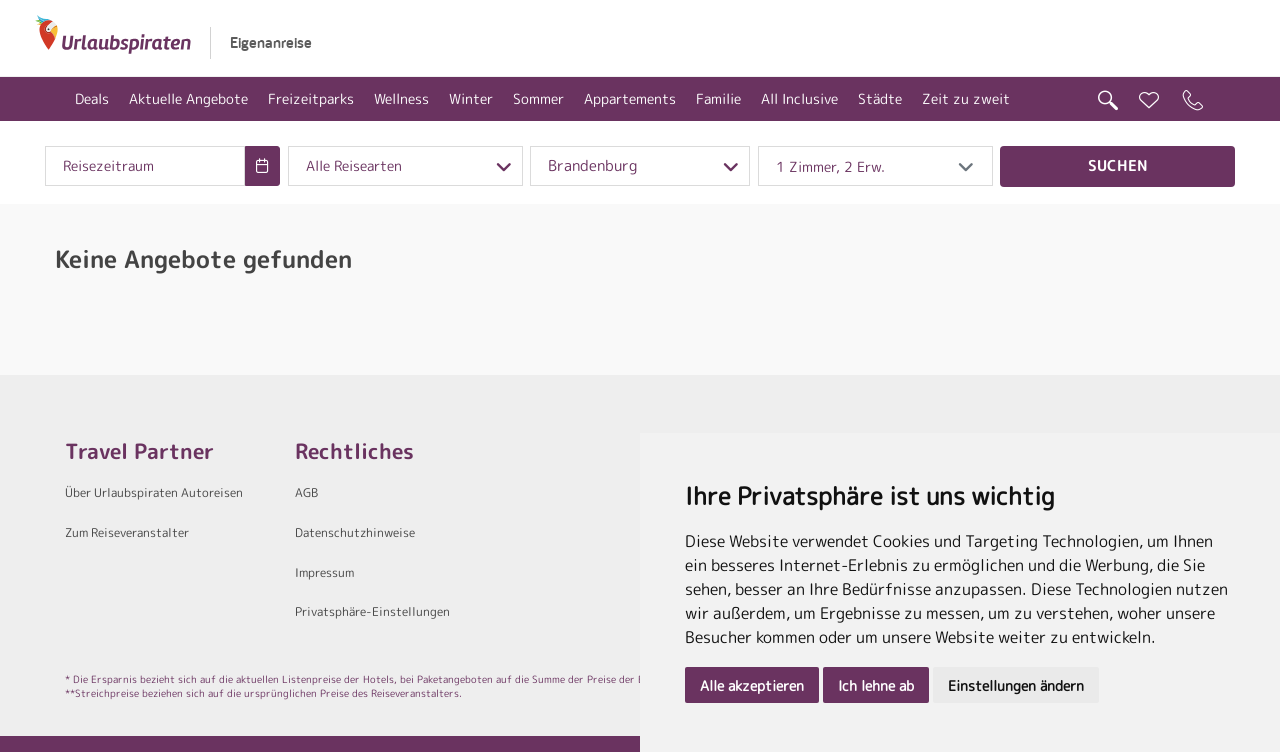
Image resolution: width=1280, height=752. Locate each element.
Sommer (538, 98)
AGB (306, 492)
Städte (880, 98)
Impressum (324, 572)
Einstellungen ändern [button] (1016, 685)
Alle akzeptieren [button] (752, 685)
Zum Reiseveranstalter (127, 532)
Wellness (401, 98)
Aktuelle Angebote (188, 98)
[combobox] (145, 166)
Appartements (630, 98)
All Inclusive (799, 98)
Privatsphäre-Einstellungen (372, 611)
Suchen (1118, 165)
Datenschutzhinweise (355, 532)
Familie (718, 98)
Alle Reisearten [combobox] (354, 166)
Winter (471, 98)
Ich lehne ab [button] (876, 685)
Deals (92, 98)
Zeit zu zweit (966, 98)
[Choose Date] (262, 166)
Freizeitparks (311, 98)
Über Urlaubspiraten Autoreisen (154, 492)
